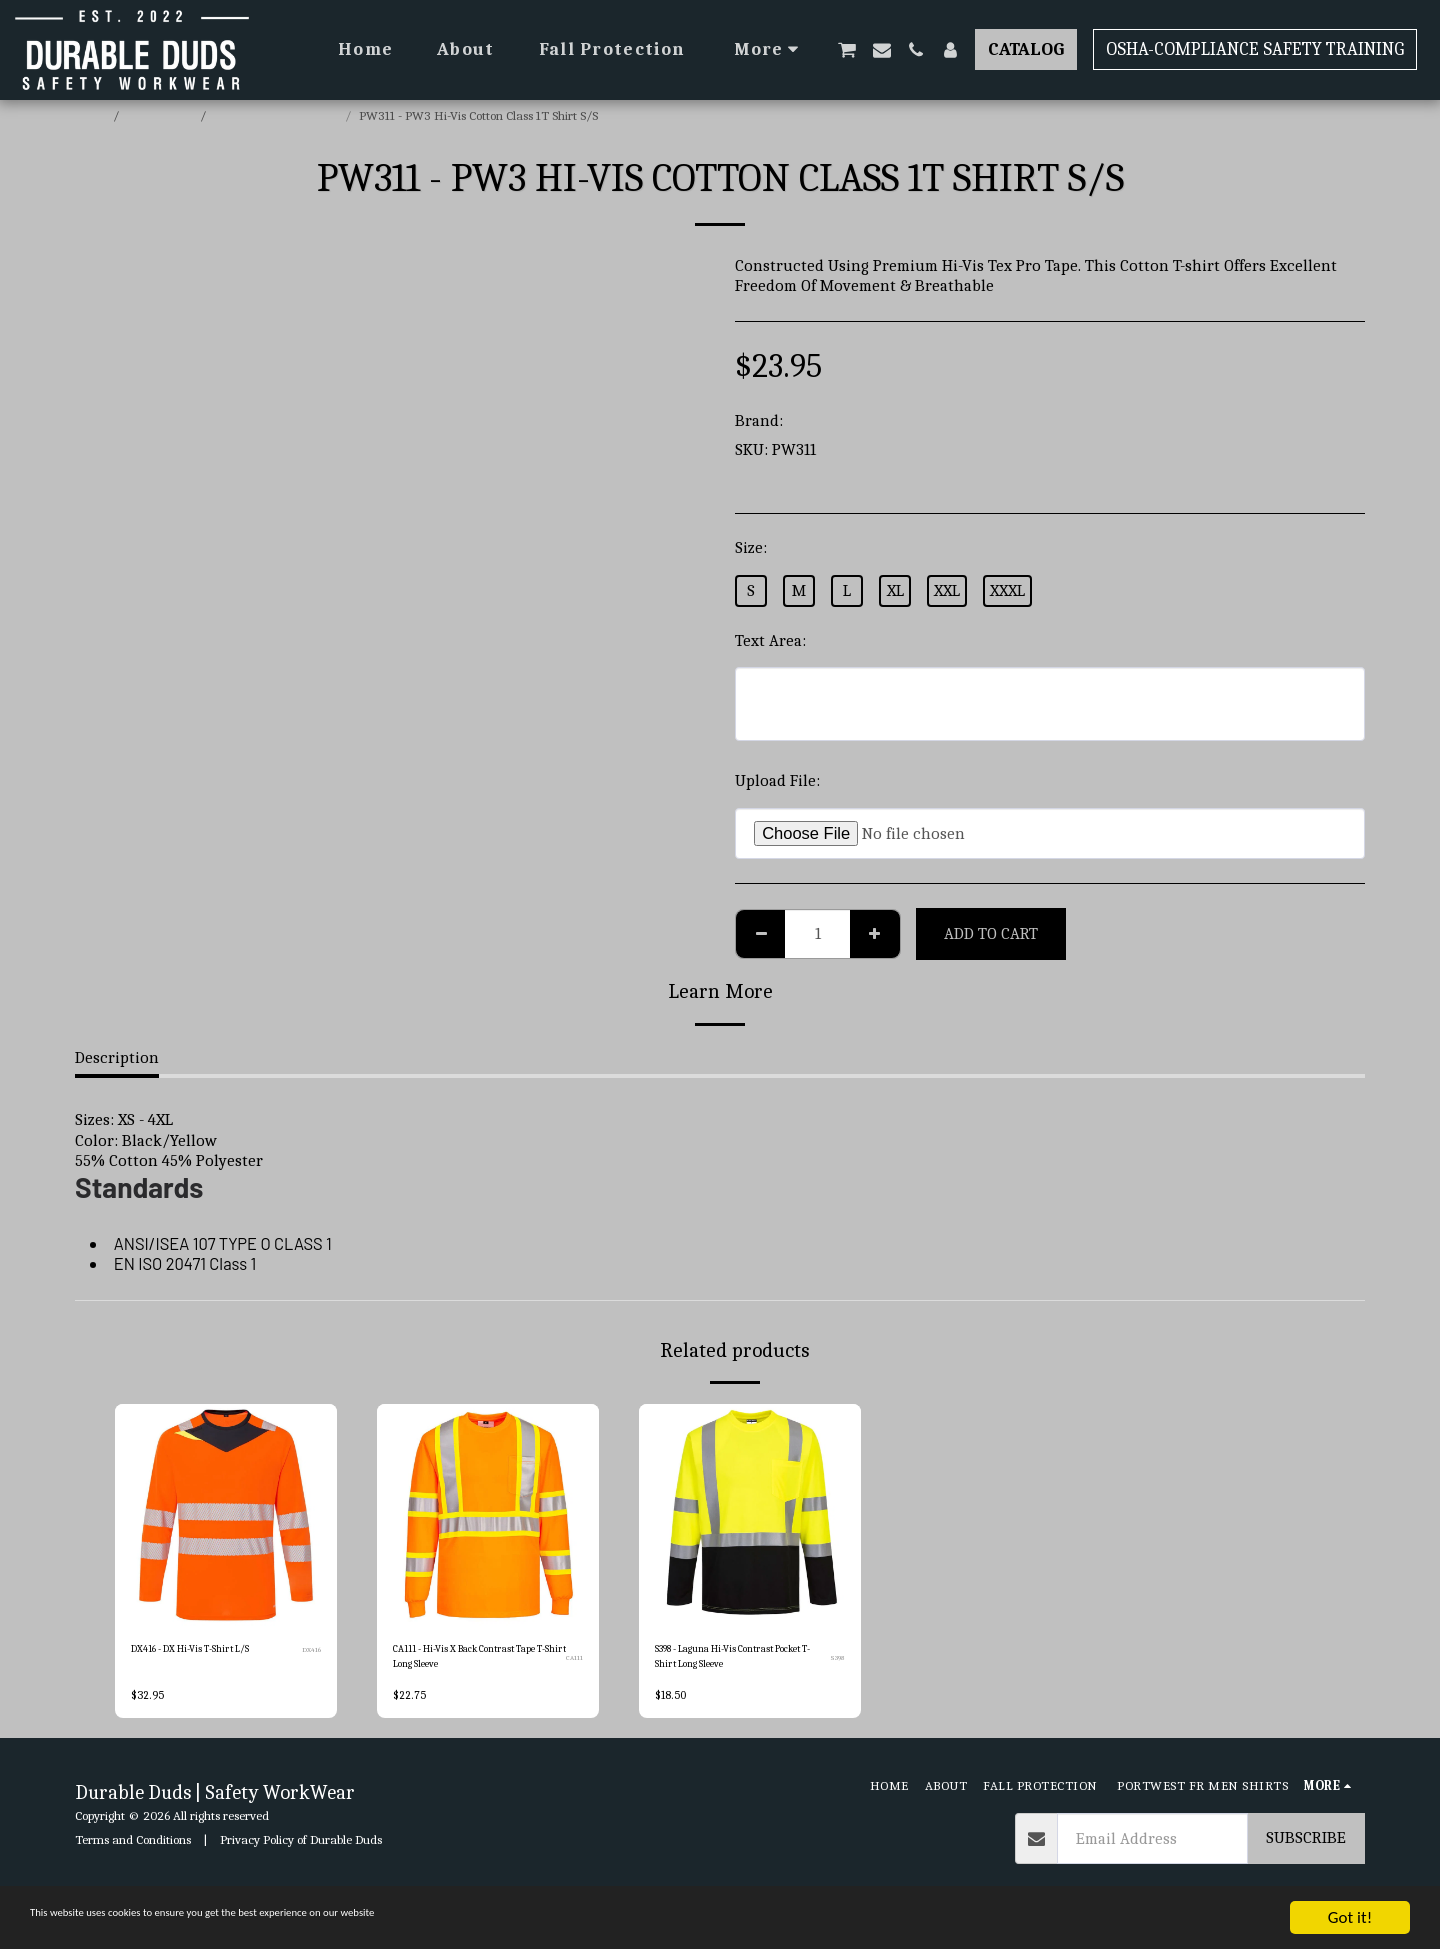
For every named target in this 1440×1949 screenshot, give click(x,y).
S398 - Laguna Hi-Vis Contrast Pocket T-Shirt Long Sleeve (735, 1661)
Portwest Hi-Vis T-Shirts (277, 115)
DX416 (310, 1652)
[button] (847, 50)
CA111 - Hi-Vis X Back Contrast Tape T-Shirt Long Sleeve (473, 1661)
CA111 (574, 1662)
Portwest (819, 420)
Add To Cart (991, 933)
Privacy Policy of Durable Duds (301, 1848)
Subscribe (1306, 1847)
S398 (837, 1662)
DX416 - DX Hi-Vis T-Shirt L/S (208, 1651)
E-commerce (161, 115)
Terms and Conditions (133, 1848)
